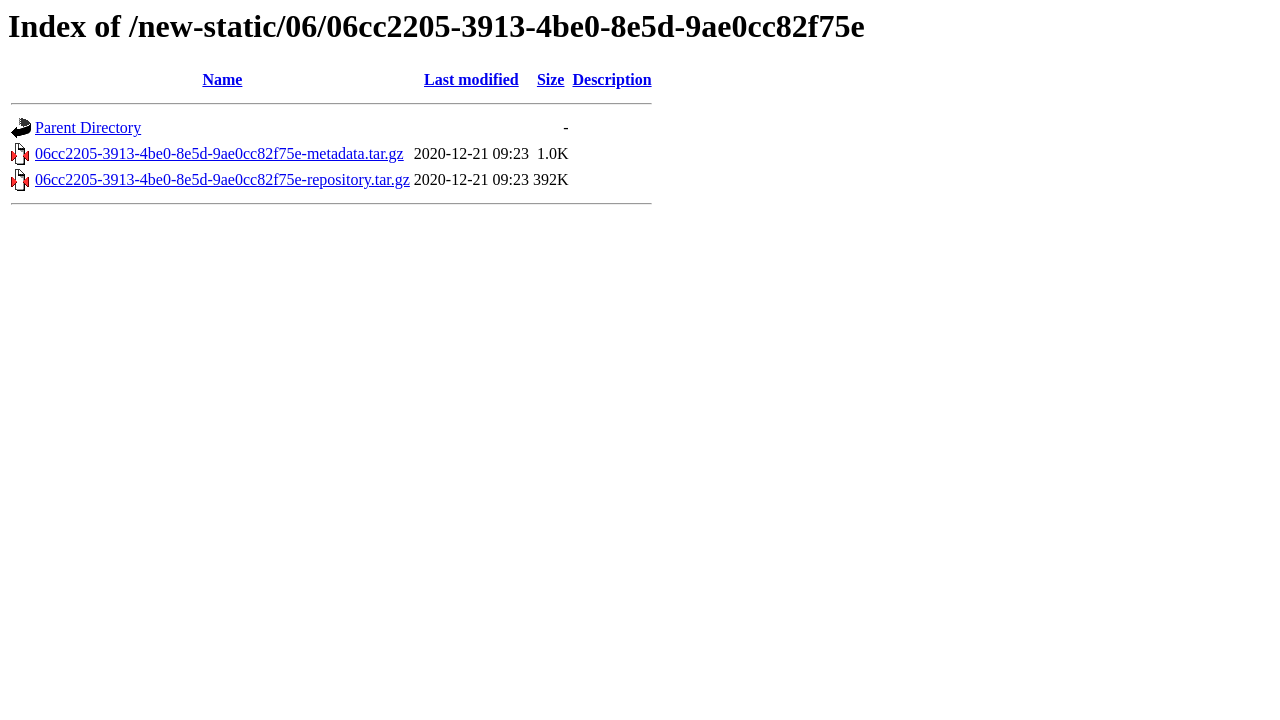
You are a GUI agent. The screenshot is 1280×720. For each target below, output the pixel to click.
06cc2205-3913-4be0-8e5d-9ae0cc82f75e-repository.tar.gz (222, 179)
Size (551, 79)
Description (611, 79)
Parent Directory (88, 127)
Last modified (471, 79)
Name (222, 79)
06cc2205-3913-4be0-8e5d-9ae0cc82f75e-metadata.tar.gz (219, 153)
